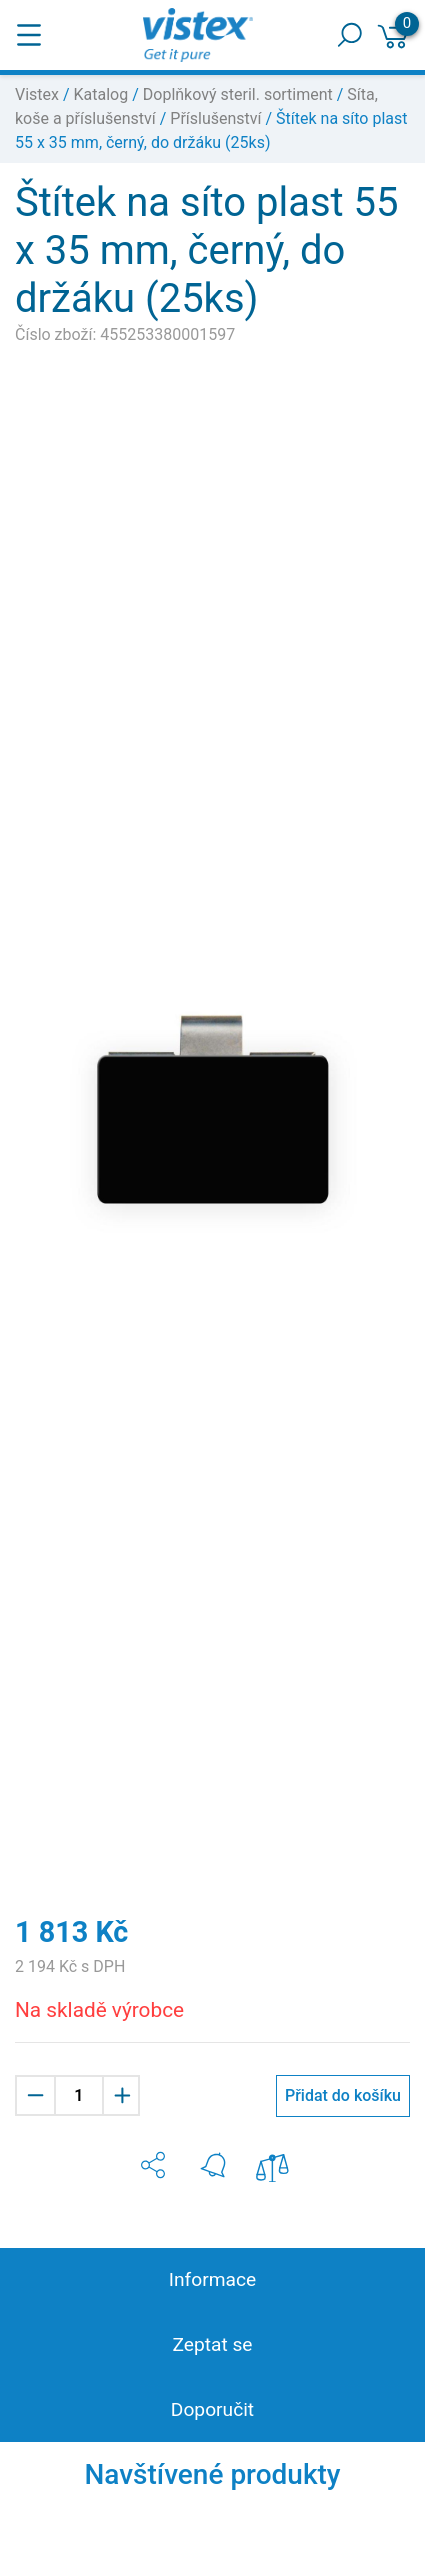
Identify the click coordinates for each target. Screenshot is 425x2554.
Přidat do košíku (343, 2095)
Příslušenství (215, 118)
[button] (153, 2165)
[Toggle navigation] (29, 35)
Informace (212, 2279)
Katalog (101, 94)
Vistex (37, 94)
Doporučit (212, 2409)
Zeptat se (212, 2344)
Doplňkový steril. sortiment (238, 94)
